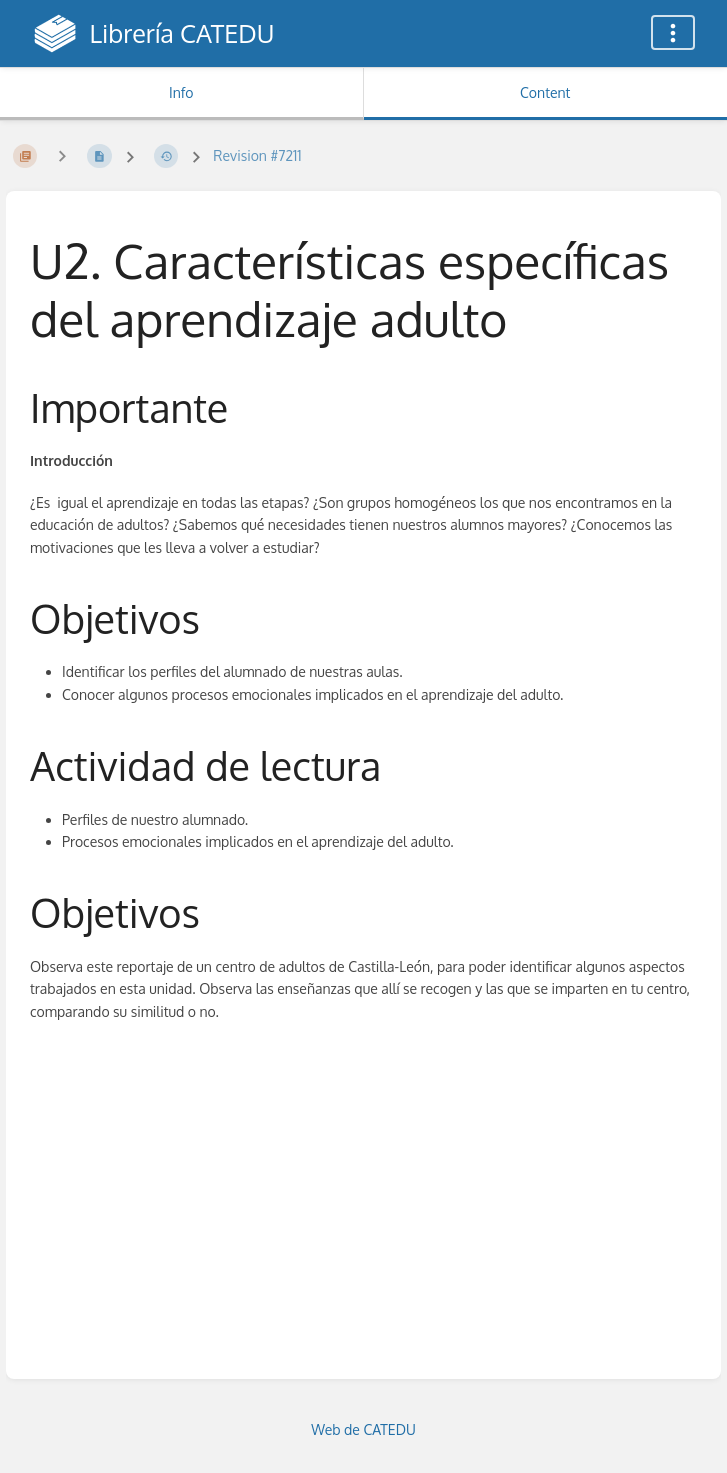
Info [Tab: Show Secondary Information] (181, 92)
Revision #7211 (257, 155)
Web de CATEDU (363, 1429)
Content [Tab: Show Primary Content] (545, 92)
